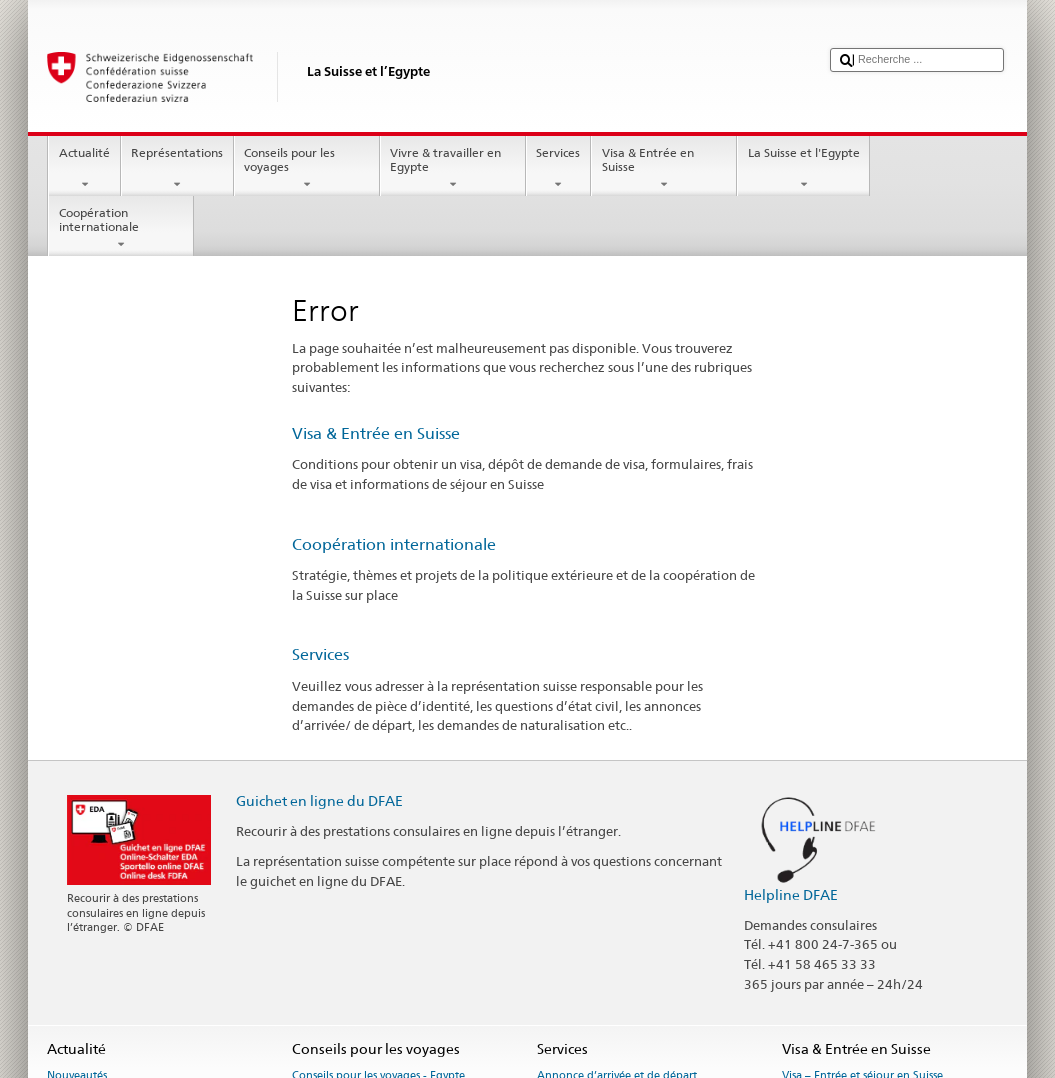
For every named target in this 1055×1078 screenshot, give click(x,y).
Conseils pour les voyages (307, 169)
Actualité (84, 169)
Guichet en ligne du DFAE (319, 800)
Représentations (177, 169)
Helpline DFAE (791, 894)
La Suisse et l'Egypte (803, 169)
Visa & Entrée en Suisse (664, 169)
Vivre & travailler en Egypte (453, 169)
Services (558, 169)
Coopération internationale (121, 229)
